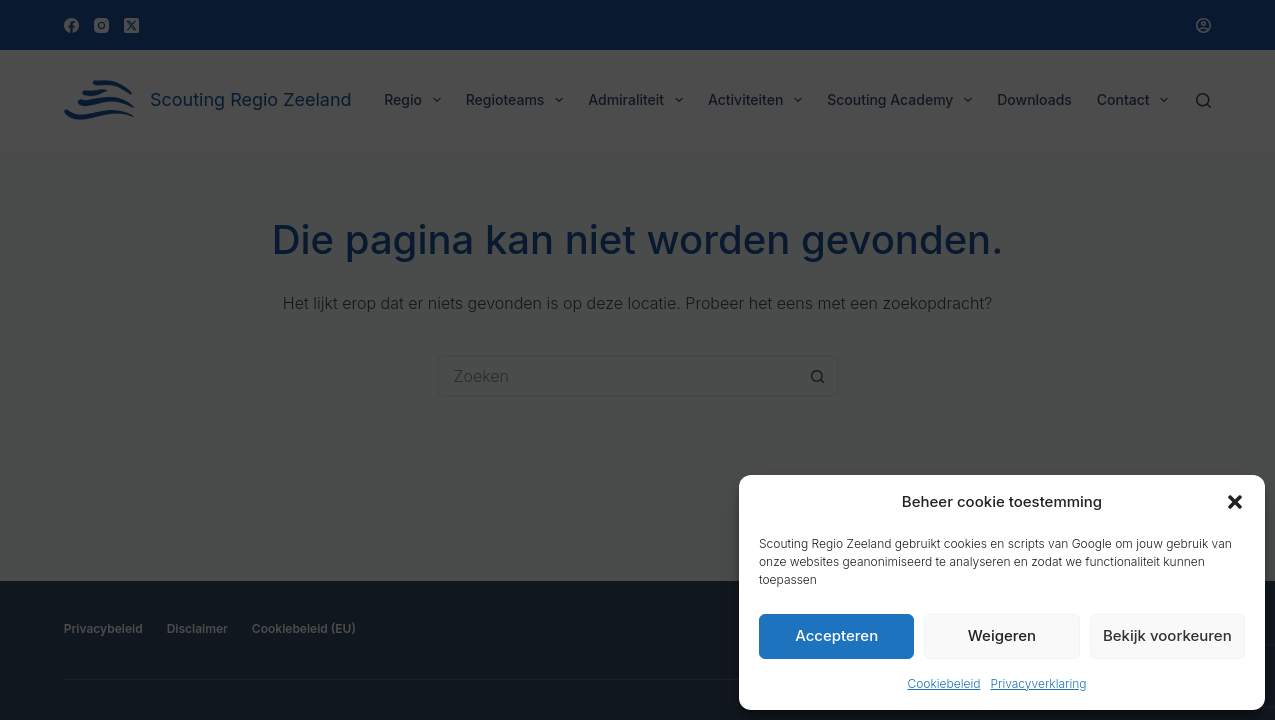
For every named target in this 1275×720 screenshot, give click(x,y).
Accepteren (836, 635)
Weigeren (1002, 635)
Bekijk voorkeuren (1167, 635)
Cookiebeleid (943, 683)
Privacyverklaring (1038, 683)
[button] (1235, 502)
